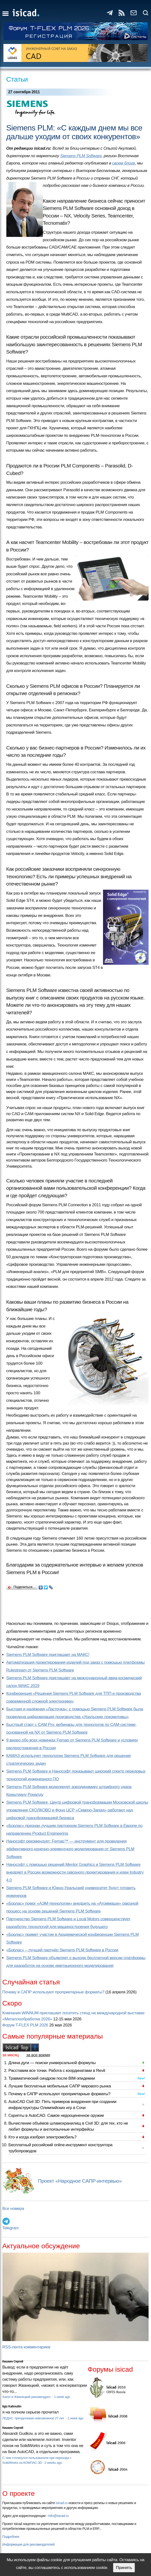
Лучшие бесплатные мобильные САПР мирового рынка (60, 2086)
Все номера (13, 2208)
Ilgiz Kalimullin (11, 2406)
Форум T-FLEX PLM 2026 (25, 2025)
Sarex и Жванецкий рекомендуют (27, 2397)
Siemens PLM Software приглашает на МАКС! (47, 1654)
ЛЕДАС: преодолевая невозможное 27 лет (33, 2418)
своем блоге (123, 163)
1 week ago (62, 2397)
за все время (38, 2055)
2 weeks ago (53, 2462)
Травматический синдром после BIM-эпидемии (52, 2078)
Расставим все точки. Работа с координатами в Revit (57, 2070)
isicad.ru (62, 2503)
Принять (124, 2567)
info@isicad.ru (58, 2516)
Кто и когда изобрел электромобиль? (43, 2137)
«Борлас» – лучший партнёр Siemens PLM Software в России (62, 1950)
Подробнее (10, 2537)
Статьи (17, 79)
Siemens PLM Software (81, 156)
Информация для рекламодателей (28, 2544)
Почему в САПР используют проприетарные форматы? (53, 1992)
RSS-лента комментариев (26, 2347)
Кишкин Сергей (12, 2361)
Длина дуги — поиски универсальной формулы (52, 2062)
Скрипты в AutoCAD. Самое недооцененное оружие (56, 2115)
